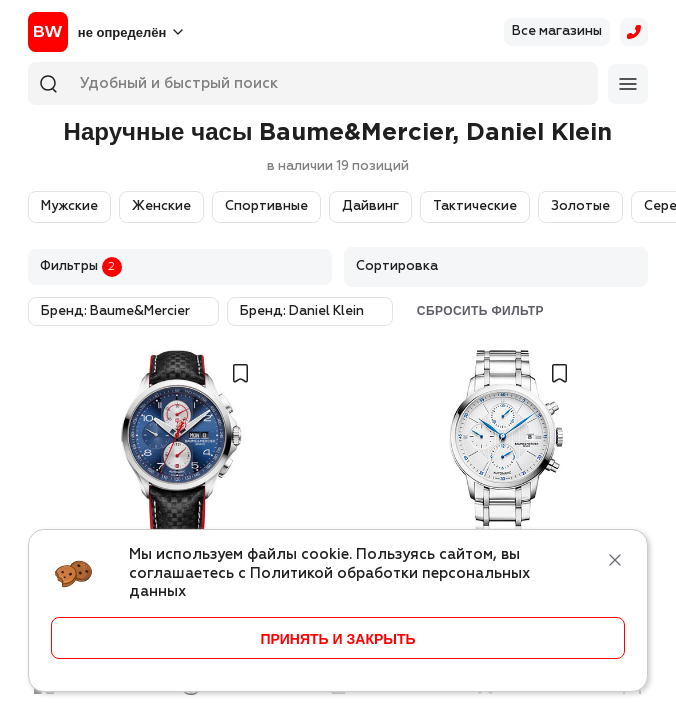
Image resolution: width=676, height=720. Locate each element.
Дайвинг (370, 206)
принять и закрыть (337, 639)
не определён (122, 32)
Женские (161, 206)
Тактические (475, 206)
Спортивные (266, 206)
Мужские (69, 206)
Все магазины (557, 31)
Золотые (580, 206)
